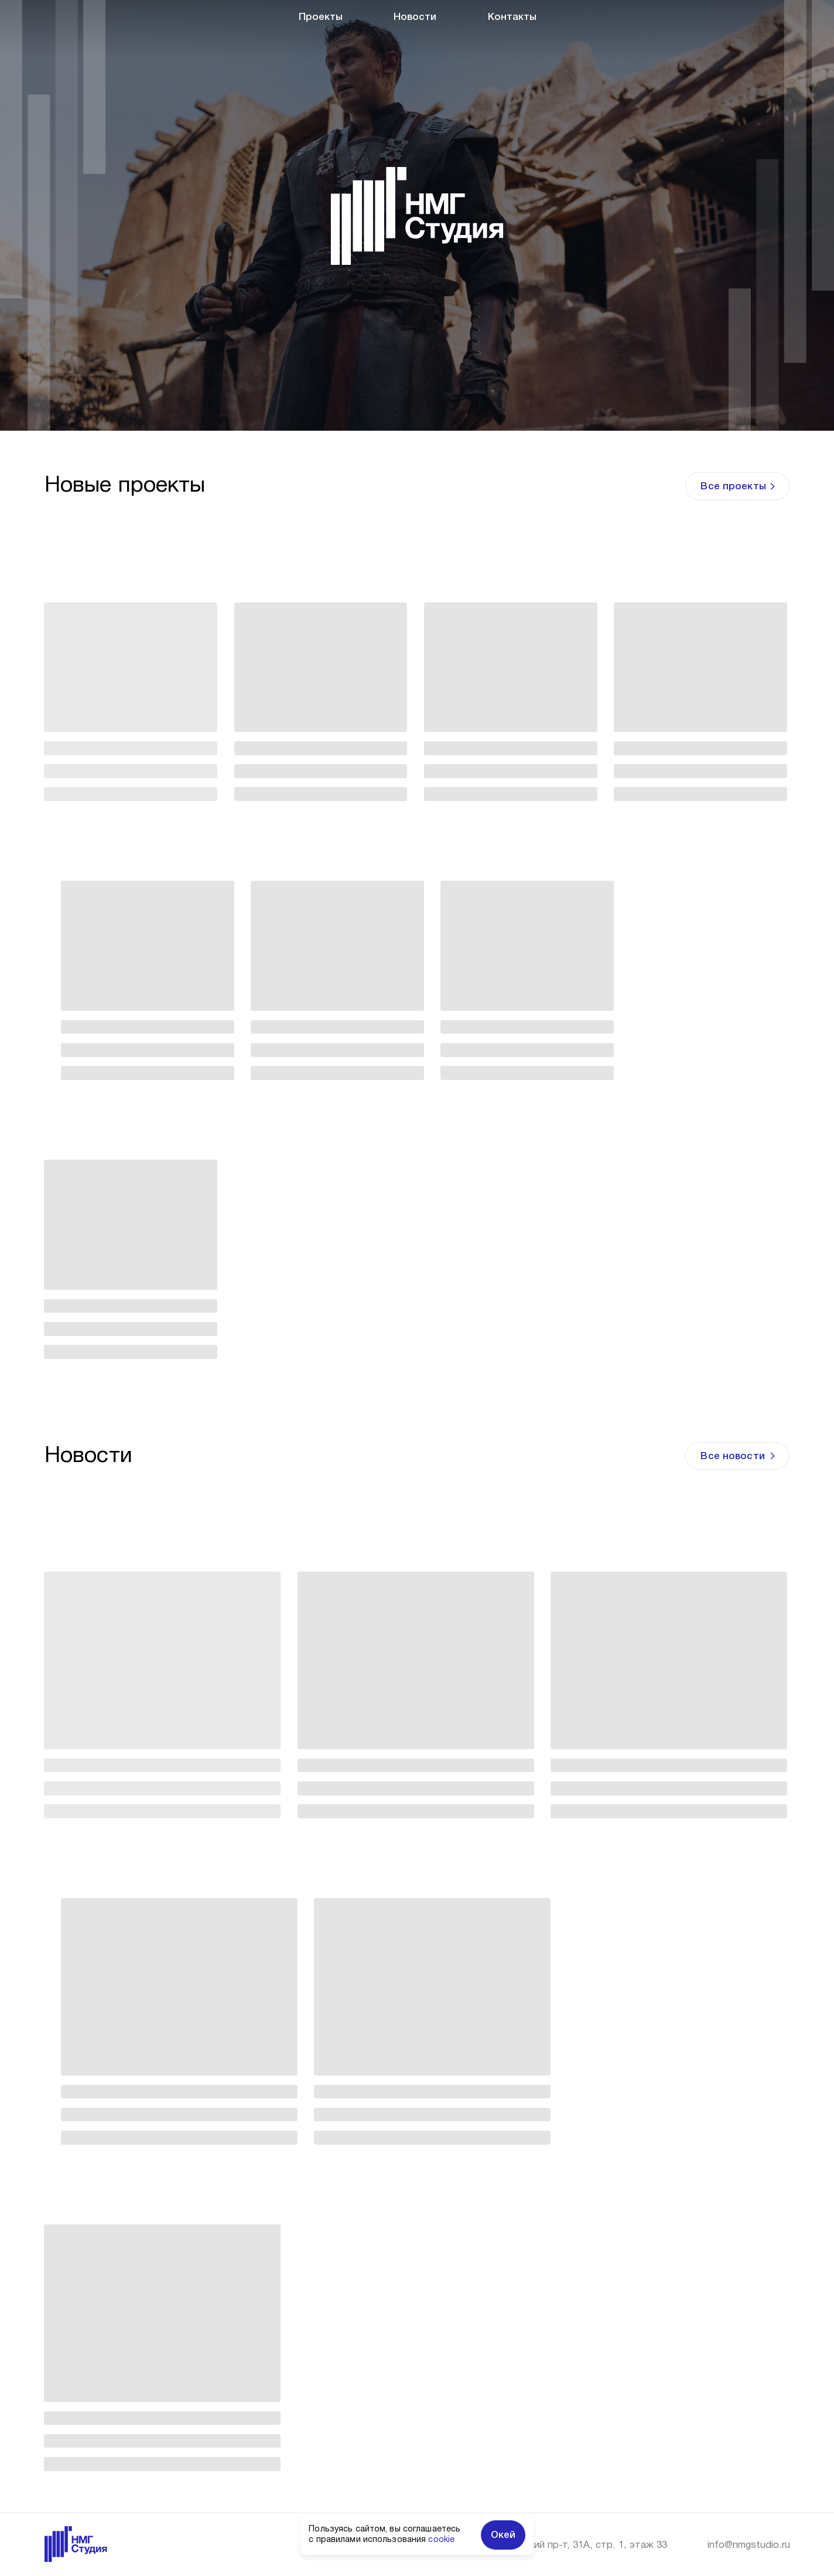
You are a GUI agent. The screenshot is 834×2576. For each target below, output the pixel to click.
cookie (441, 2540)
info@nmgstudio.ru (748, 2545)
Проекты (321, 17)
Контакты (512, 17)
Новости (415, 17)
